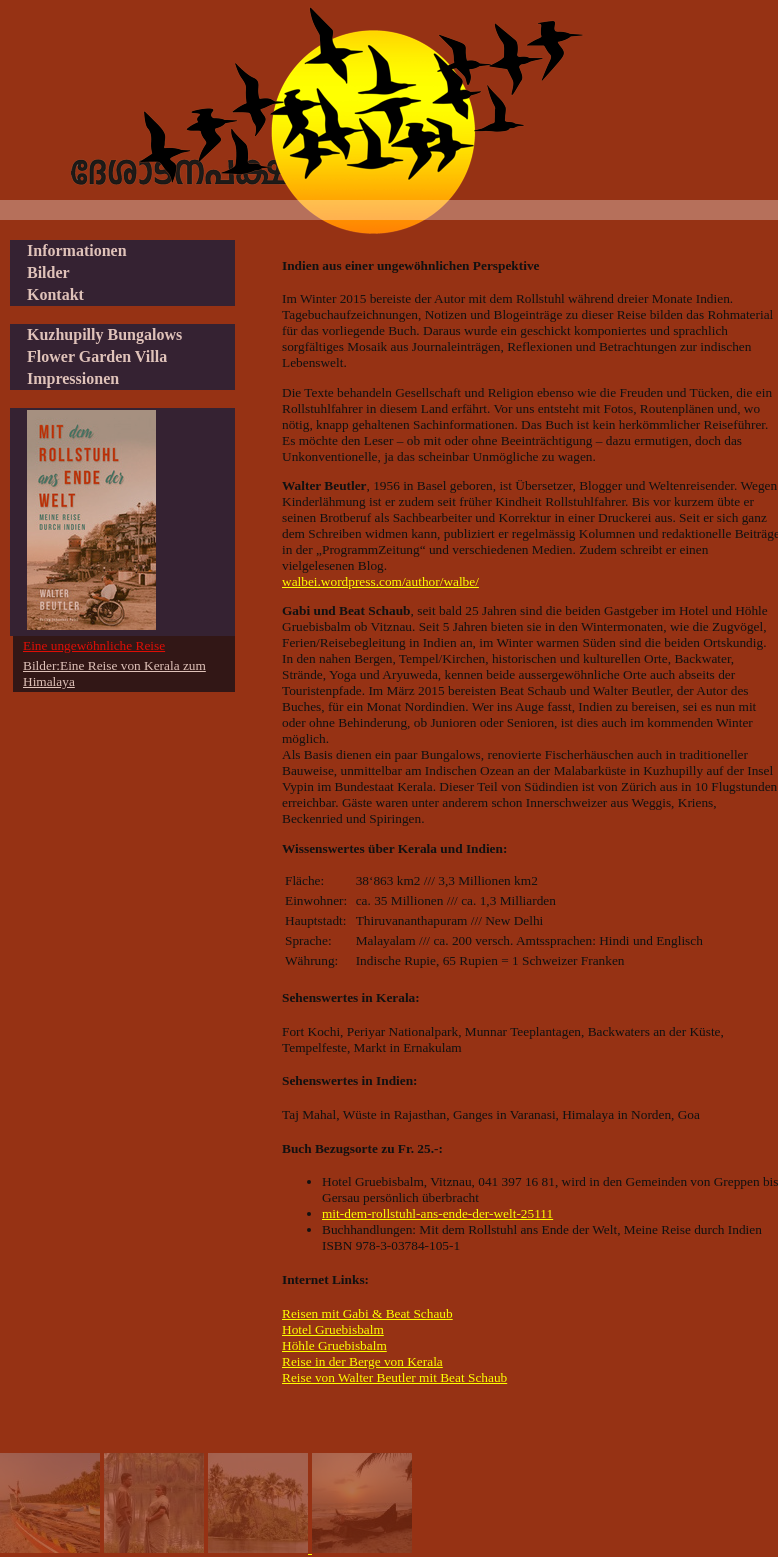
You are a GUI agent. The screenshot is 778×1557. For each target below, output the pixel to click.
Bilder (48, 272)
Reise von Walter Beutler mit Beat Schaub (394, 1377)
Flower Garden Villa (97, 356)
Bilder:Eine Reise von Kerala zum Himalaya (114, 673)
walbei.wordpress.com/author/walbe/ (380, 581)
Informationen (77, 250)
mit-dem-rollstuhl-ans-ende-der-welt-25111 (437, 1213)
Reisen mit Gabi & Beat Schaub (367, 1313)
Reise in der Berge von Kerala (362, 1361)
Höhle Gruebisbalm (334, 1345)
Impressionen (73, 378)
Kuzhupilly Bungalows (104, 334)
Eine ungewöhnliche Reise (94, 645)
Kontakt (55, 294)
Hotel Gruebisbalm (333, 1329)
